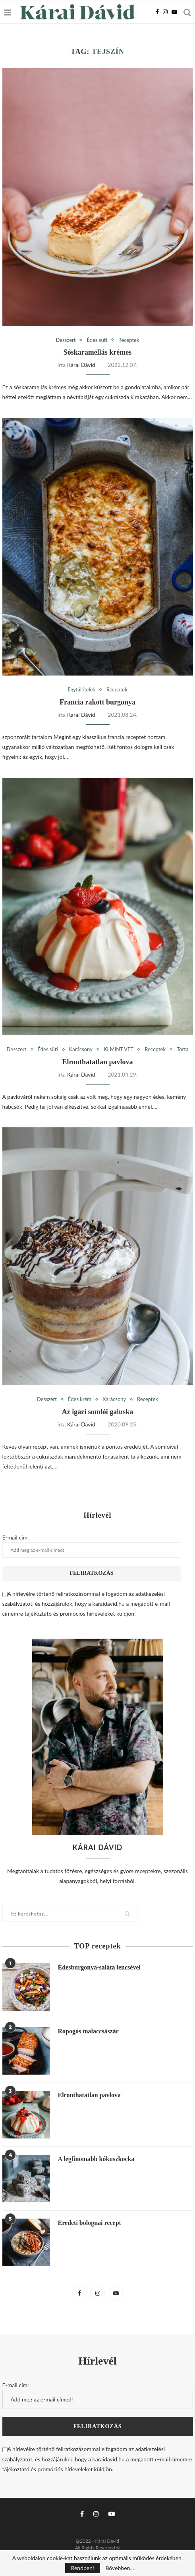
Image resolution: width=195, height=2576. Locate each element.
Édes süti (97, 340)
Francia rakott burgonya (97, 702)
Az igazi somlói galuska (97, 1412)
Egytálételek (81, 690)
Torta (182, 1049)
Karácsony (81, 1049)
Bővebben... (119, 2568)
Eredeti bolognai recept (89, 2222)
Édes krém (79, 1399)
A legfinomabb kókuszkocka (96, 2159)
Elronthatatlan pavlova (97, 1062)
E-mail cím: (91, 1546)
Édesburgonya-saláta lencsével (99, 1967)
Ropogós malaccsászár (88, 2031)
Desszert (65, 340)
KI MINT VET (118, 1049)
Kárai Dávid (81, 364)
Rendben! (82, 2567)
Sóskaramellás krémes (97, 352)
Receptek (128, 340)
